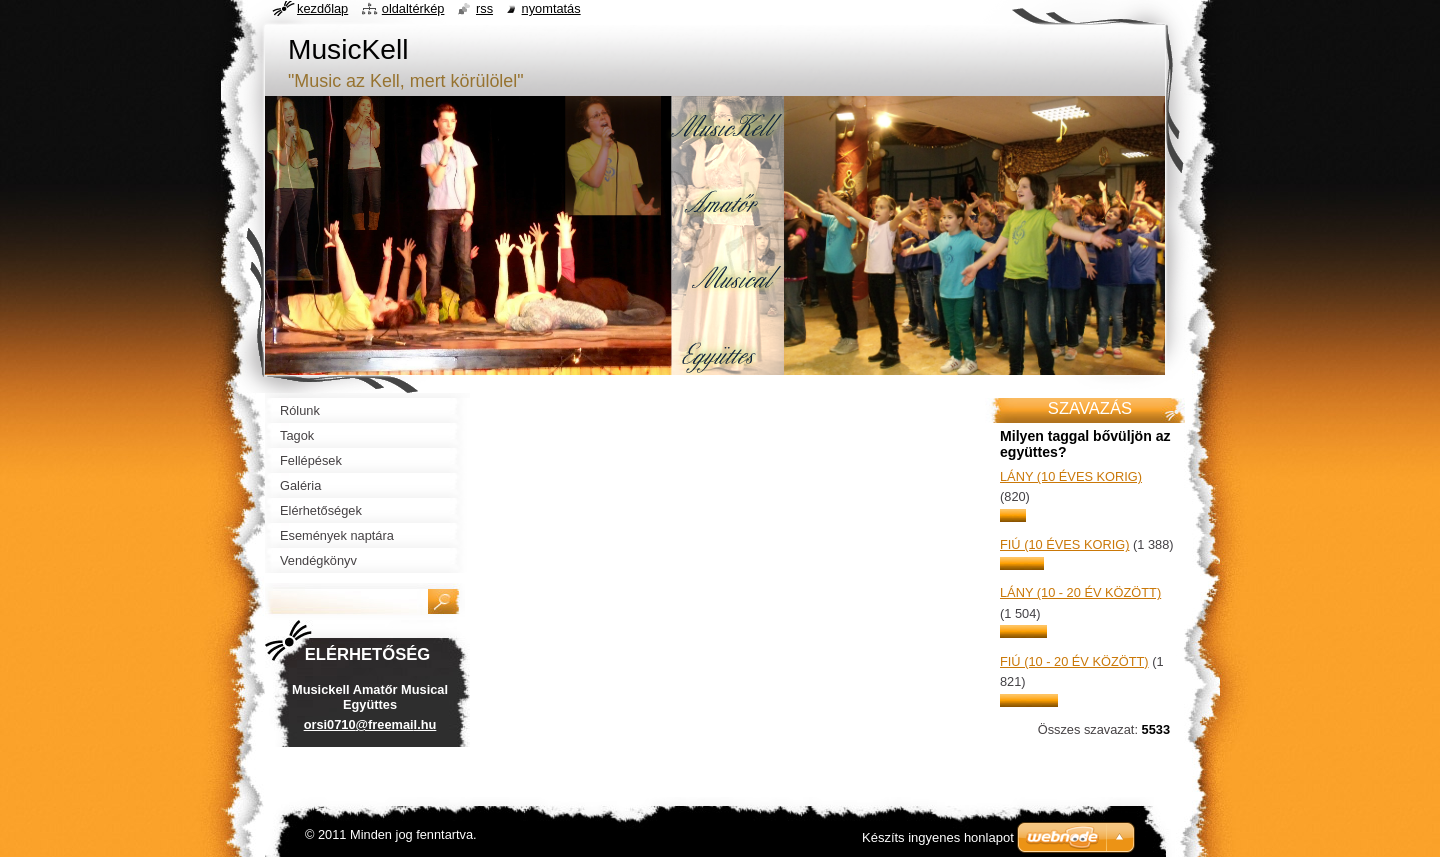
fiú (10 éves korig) (1064, 544)
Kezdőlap (322, 8)
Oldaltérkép (413, 8)
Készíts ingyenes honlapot (938, 837)
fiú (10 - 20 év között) (1074, 661)
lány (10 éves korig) (1071, 476)
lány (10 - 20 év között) (1080, 592)
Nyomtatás (551, 8)
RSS (484, 8)
